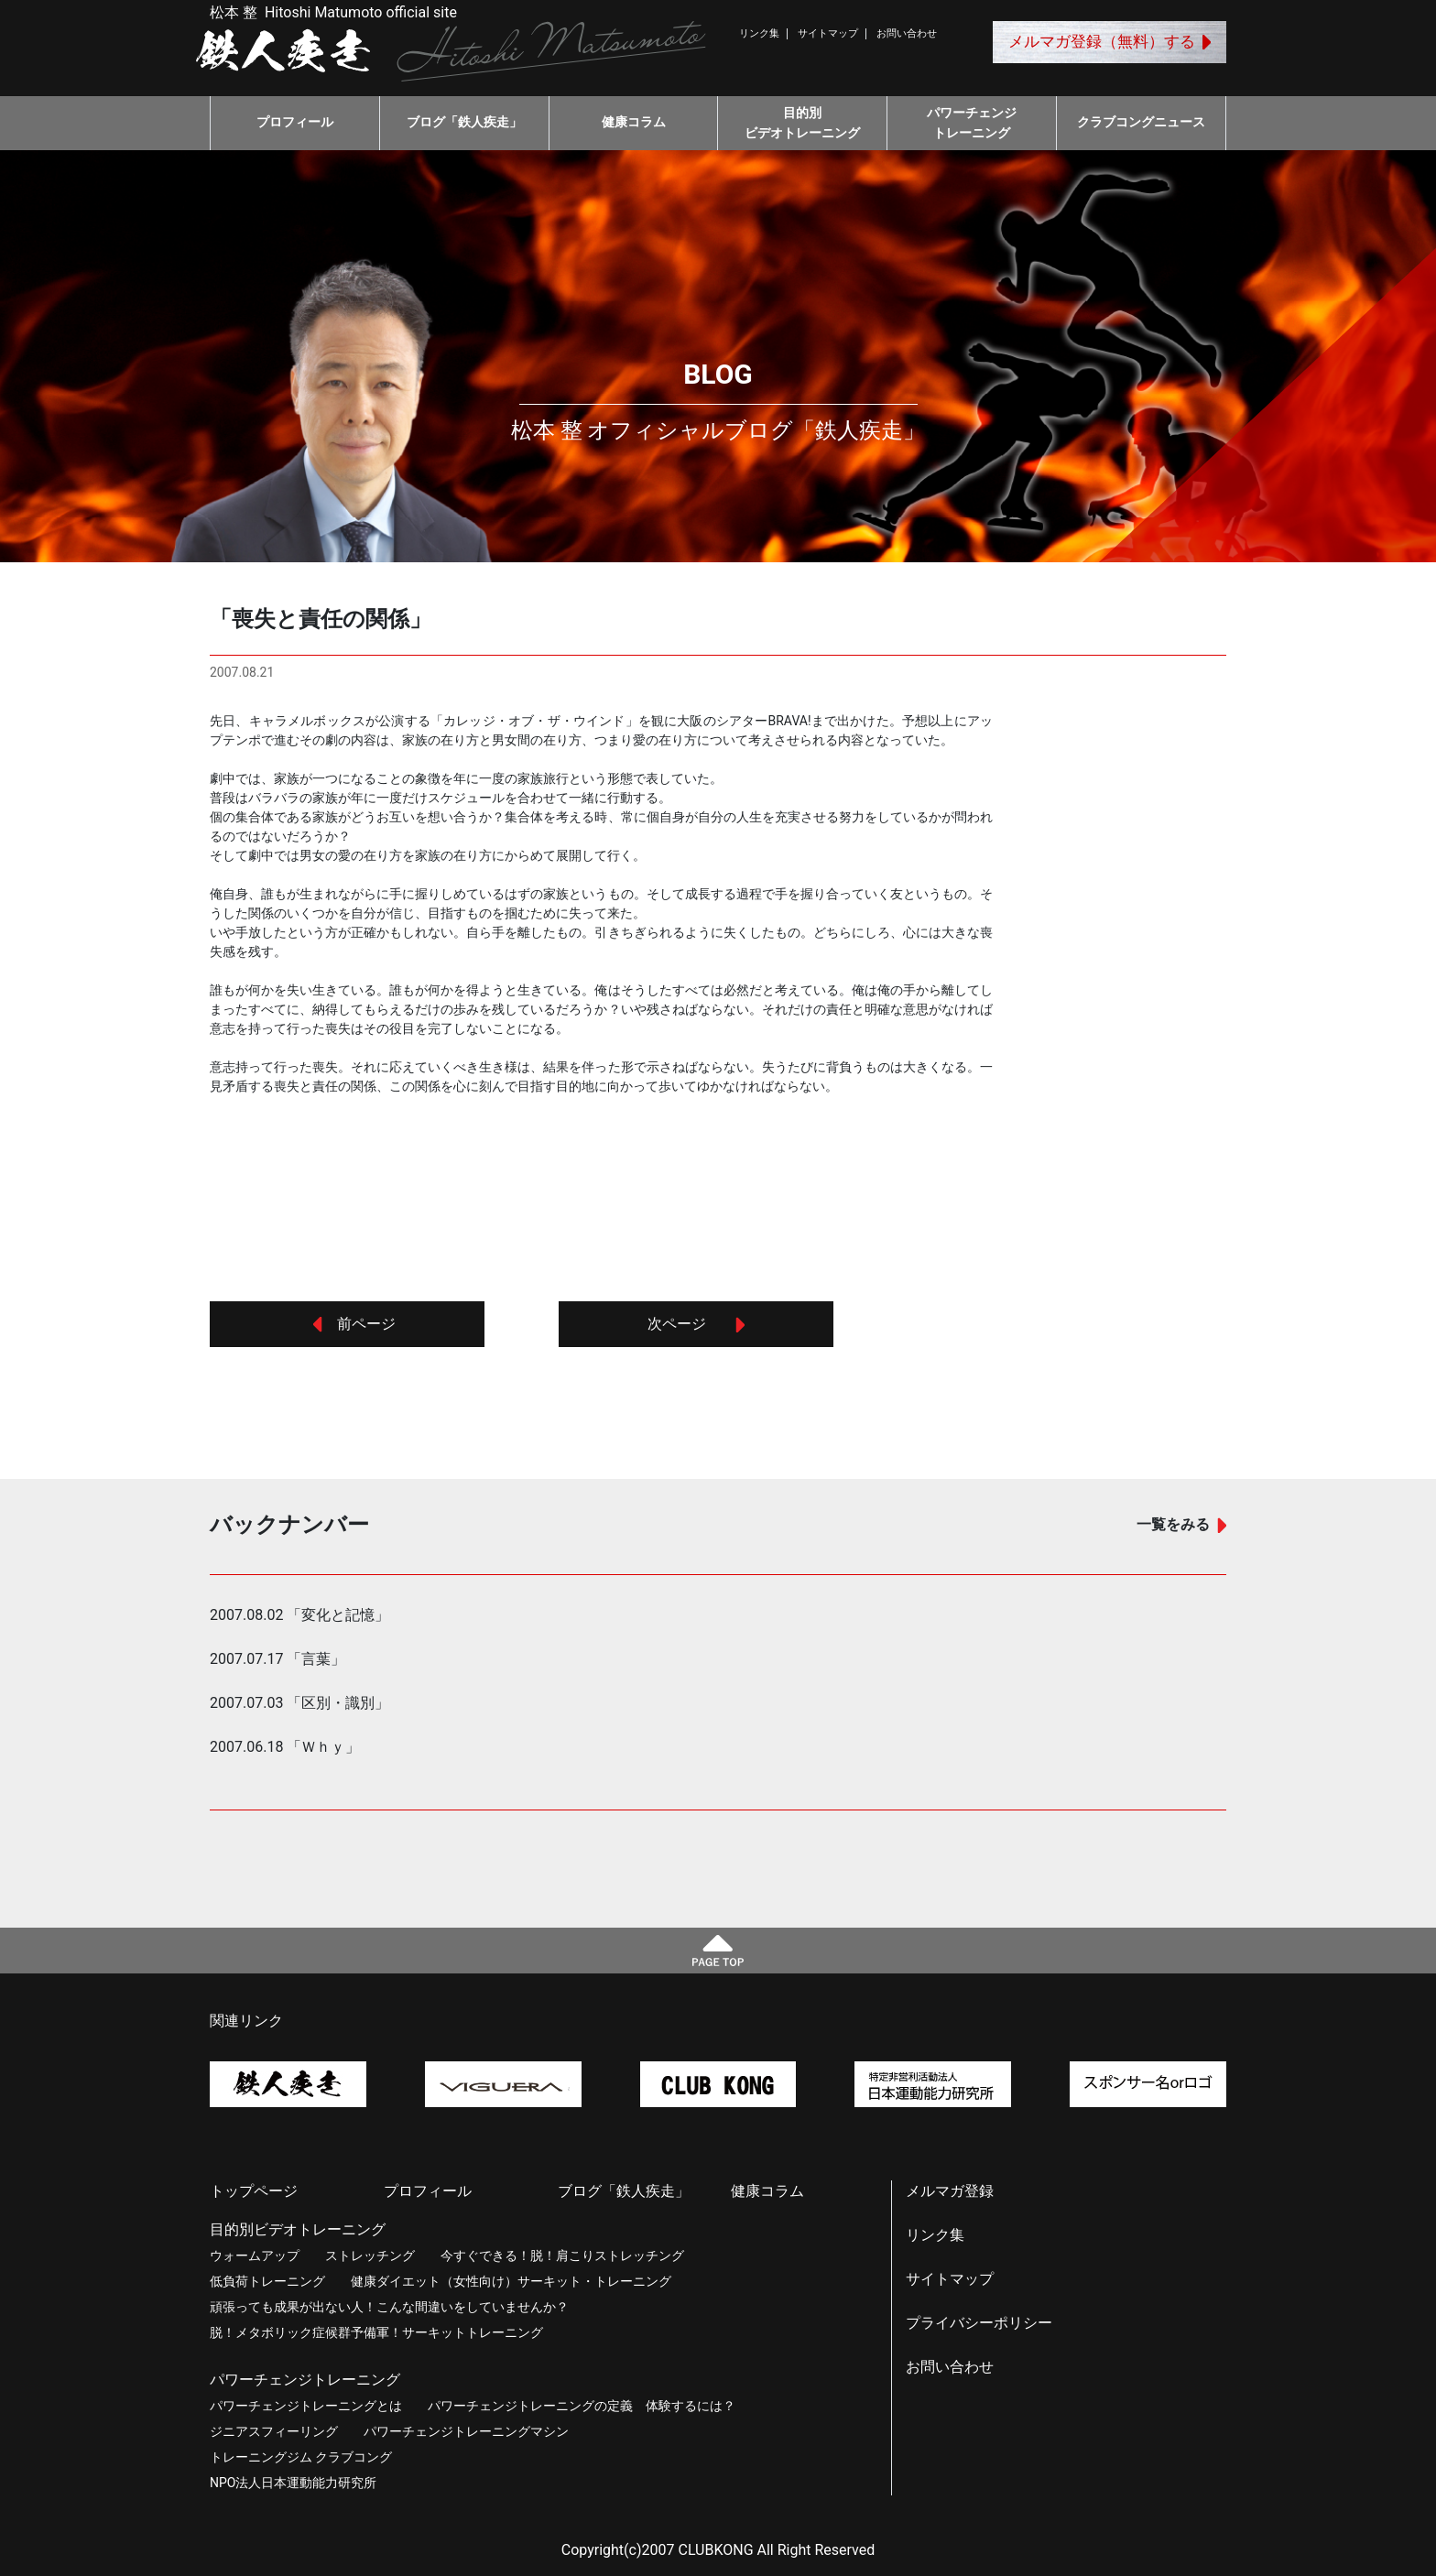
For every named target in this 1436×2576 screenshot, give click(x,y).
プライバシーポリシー (979, 2322)
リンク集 (759, 33)
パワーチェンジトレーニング (972, 123)
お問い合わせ (906, 33)
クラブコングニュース (1141, 122)
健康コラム (634, 122)
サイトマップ (828, 33)
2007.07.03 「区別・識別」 (299, 1703)
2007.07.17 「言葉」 (277, 1659)
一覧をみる (1181, 1524)
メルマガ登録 (950, 2191)
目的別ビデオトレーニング (802, 123)
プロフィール (294, 122)
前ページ (354, 1323)
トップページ (254, 2191)
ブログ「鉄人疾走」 (464, 122)
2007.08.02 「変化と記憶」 (299, 1615)
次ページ (696, 1323)
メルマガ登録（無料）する (1109, 41)
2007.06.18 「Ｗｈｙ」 (285, 1746)
